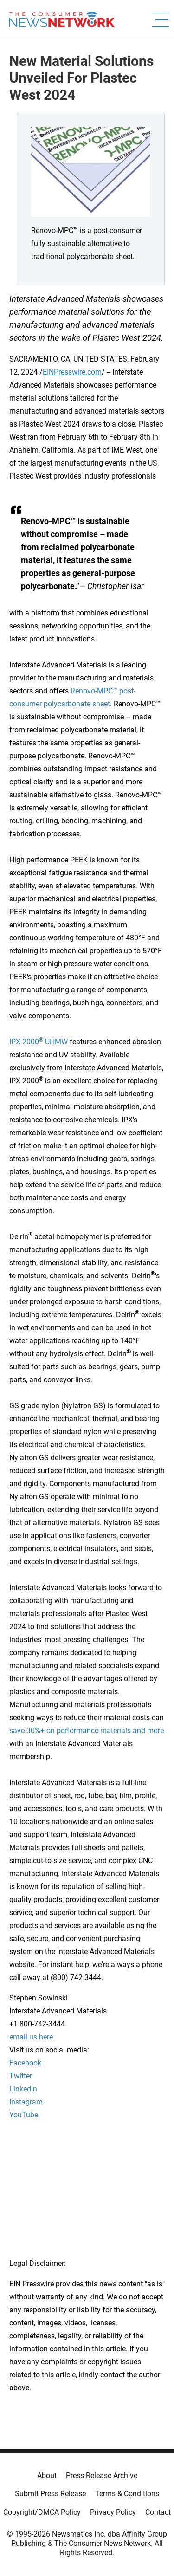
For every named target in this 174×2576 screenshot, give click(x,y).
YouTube (23, 2114)
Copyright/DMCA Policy (42, 2512)
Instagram (26, 2101)
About (47, 2475)
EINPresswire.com (72, 372)
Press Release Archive (101, 2475)
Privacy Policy (113, 2512)
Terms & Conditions (127, 2493)
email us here (31, 2036)
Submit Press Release (50, 2493)
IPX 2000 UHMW (38, 1041)
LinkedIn (23, 2088)
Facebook (25, 2062)
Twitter (20, 2075)
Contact (158, 2512)
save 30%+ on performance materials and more (86, 1730)
